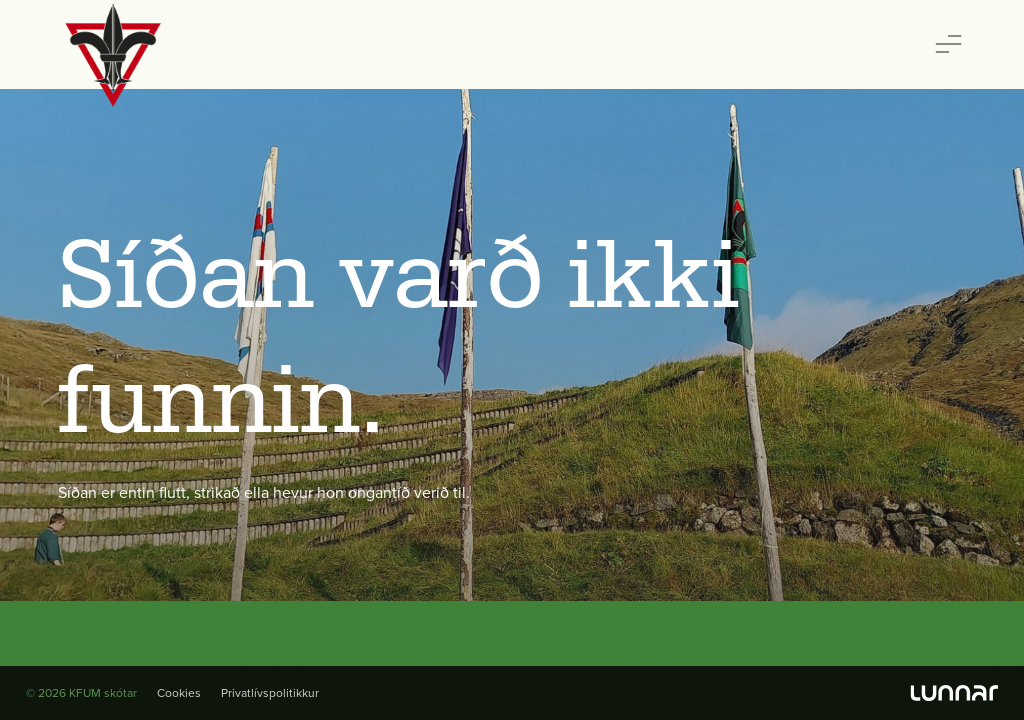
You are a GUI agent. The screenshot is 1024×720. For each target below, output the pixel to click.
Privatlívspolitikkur (270, 693)
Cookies (179, 693)
